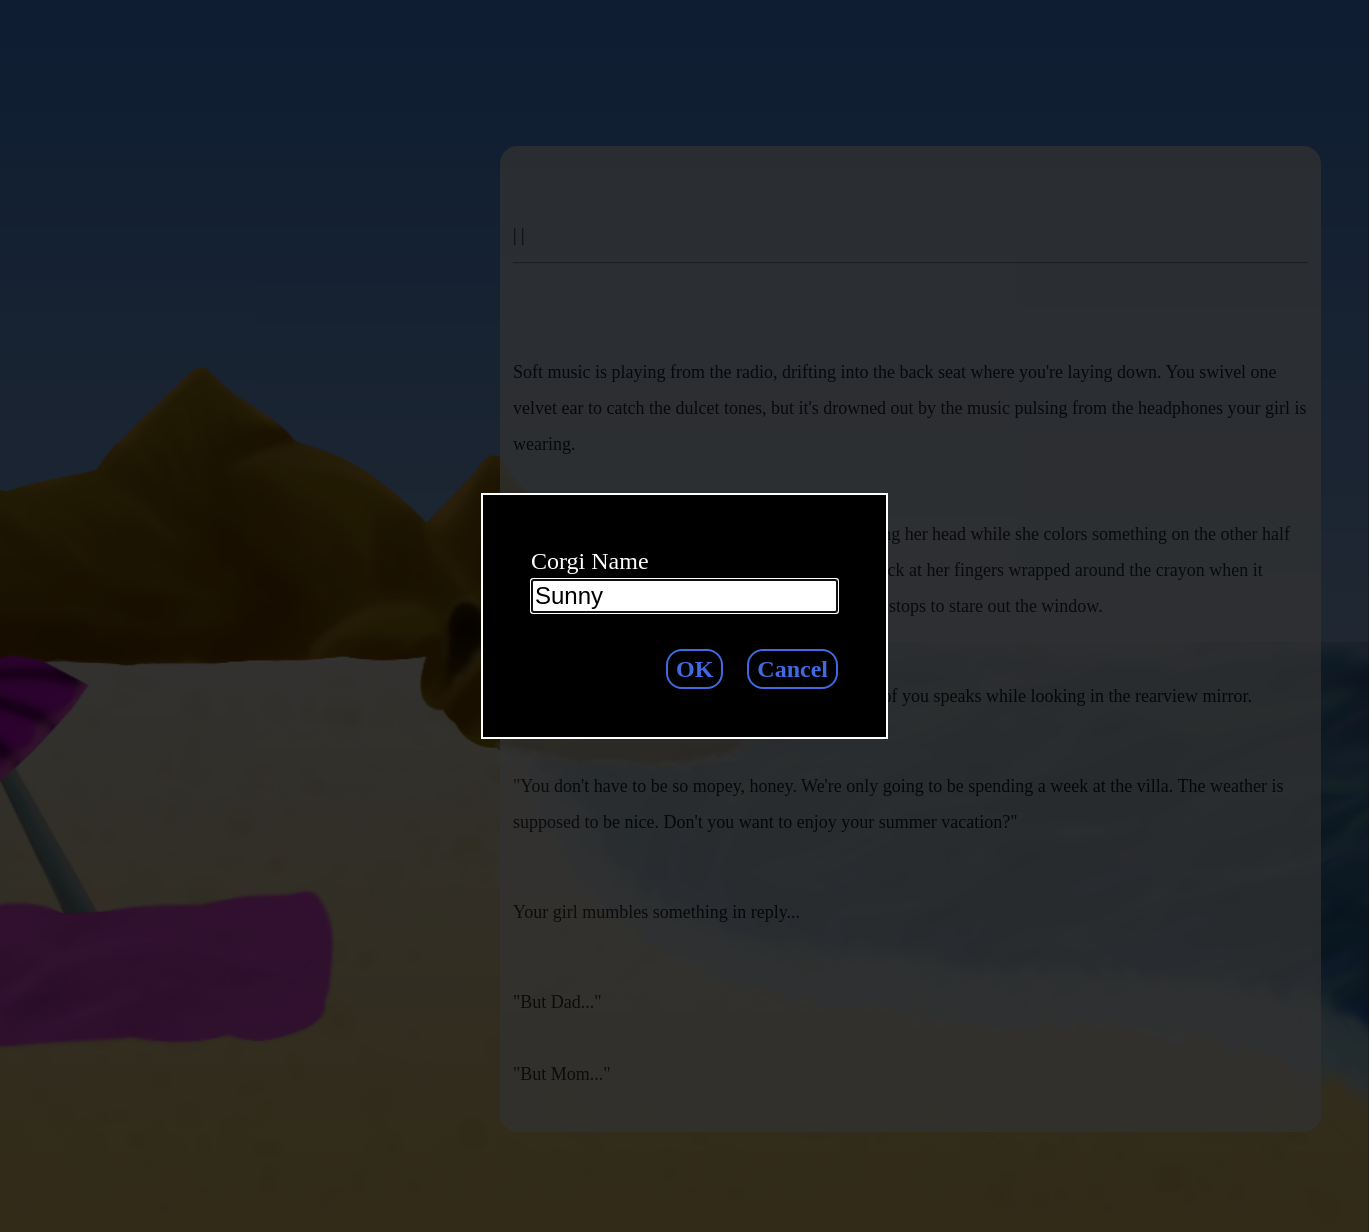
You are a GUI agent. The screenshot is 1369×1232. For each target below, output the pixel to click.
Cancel (792, 669)
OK (694, 669)
